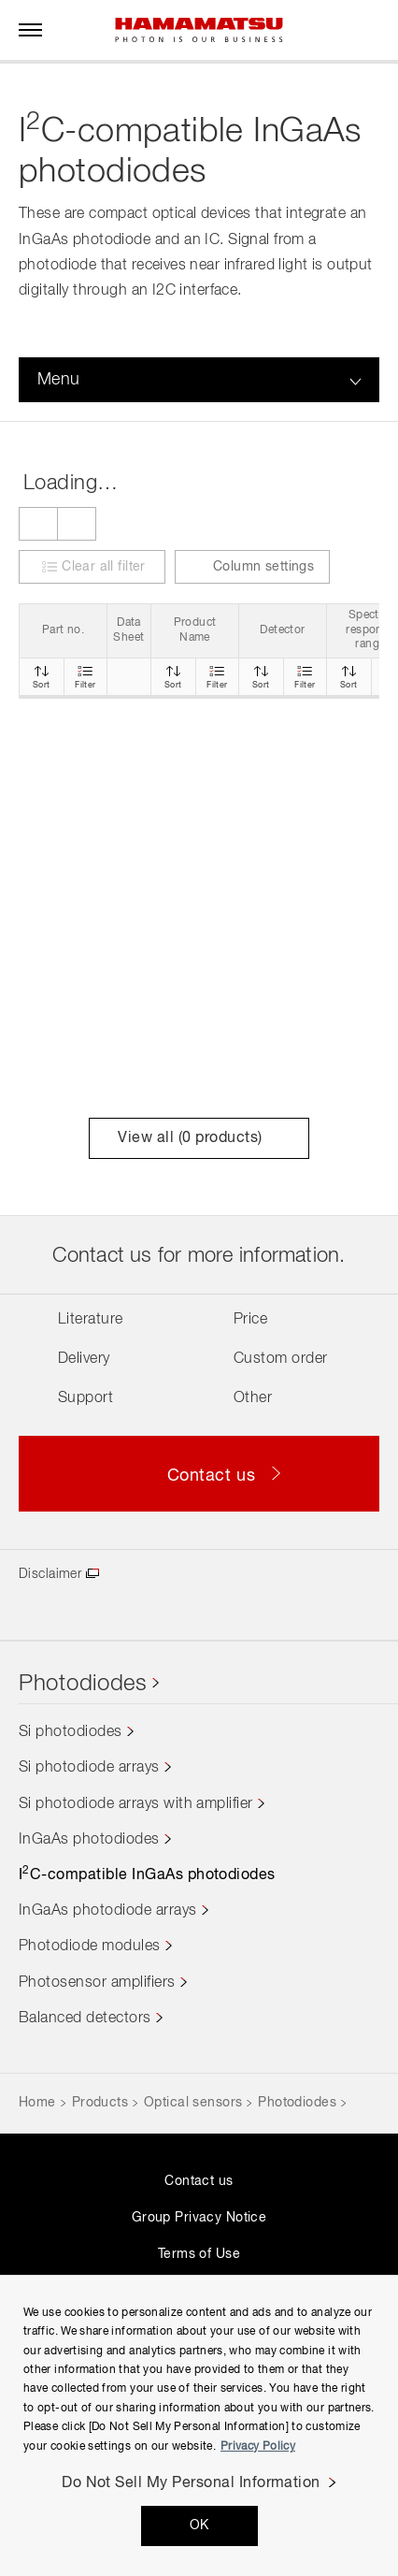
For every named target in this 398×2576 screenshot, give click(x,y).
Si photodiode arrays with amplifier (136, 1804)
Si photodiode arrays (89, 1767)
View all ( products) (198, 1138)
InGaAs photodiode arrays (108, 1910)
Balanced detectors (85, 2018)
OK (199, 2525)
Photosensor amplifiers (97, 1982)
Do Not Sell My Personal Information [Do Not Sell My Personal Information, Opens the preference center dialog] (191, 2483)
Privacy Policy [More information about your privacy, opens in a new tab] (257, 2447)
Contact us (198, 2181)
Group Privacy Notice (199, 2217)
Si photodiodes (70, 1732)
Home (37, 2102)
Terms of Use (199, 2254)
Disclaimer (50, 1574)
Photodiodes (83, 1683)
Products (100, 2102)
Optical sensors (193, 2102)
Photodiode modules (90, 1946)
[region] (199, 2425)
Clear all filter (104, 566)
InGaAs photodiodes (89, 1839)
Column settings (252, 567)
